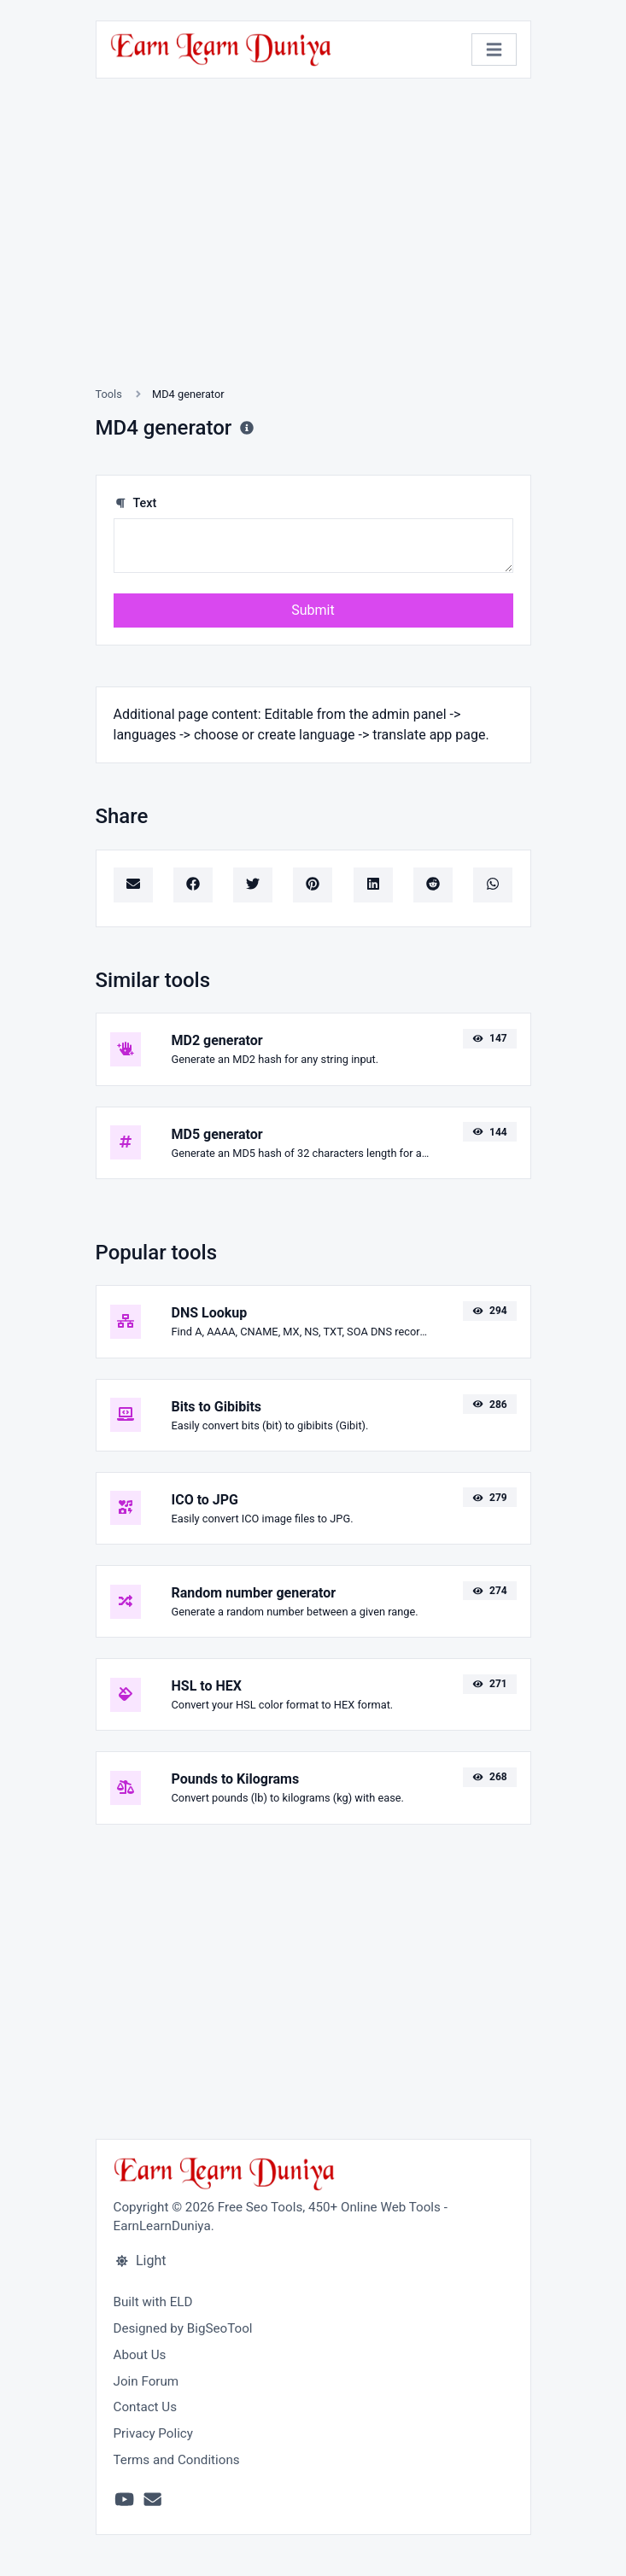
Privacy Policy (154, 2433)
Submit (312, 610)
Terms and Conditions (177, 2460)
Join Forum (146, 2381)
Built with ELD (153, 2302)
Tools (109, 394)
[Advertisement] (313, 252)
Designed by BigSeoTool (183, 2328)
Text (135, 503)
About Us (140, 2355)
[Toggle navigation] (494, 50)
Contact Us (146, 2407)
